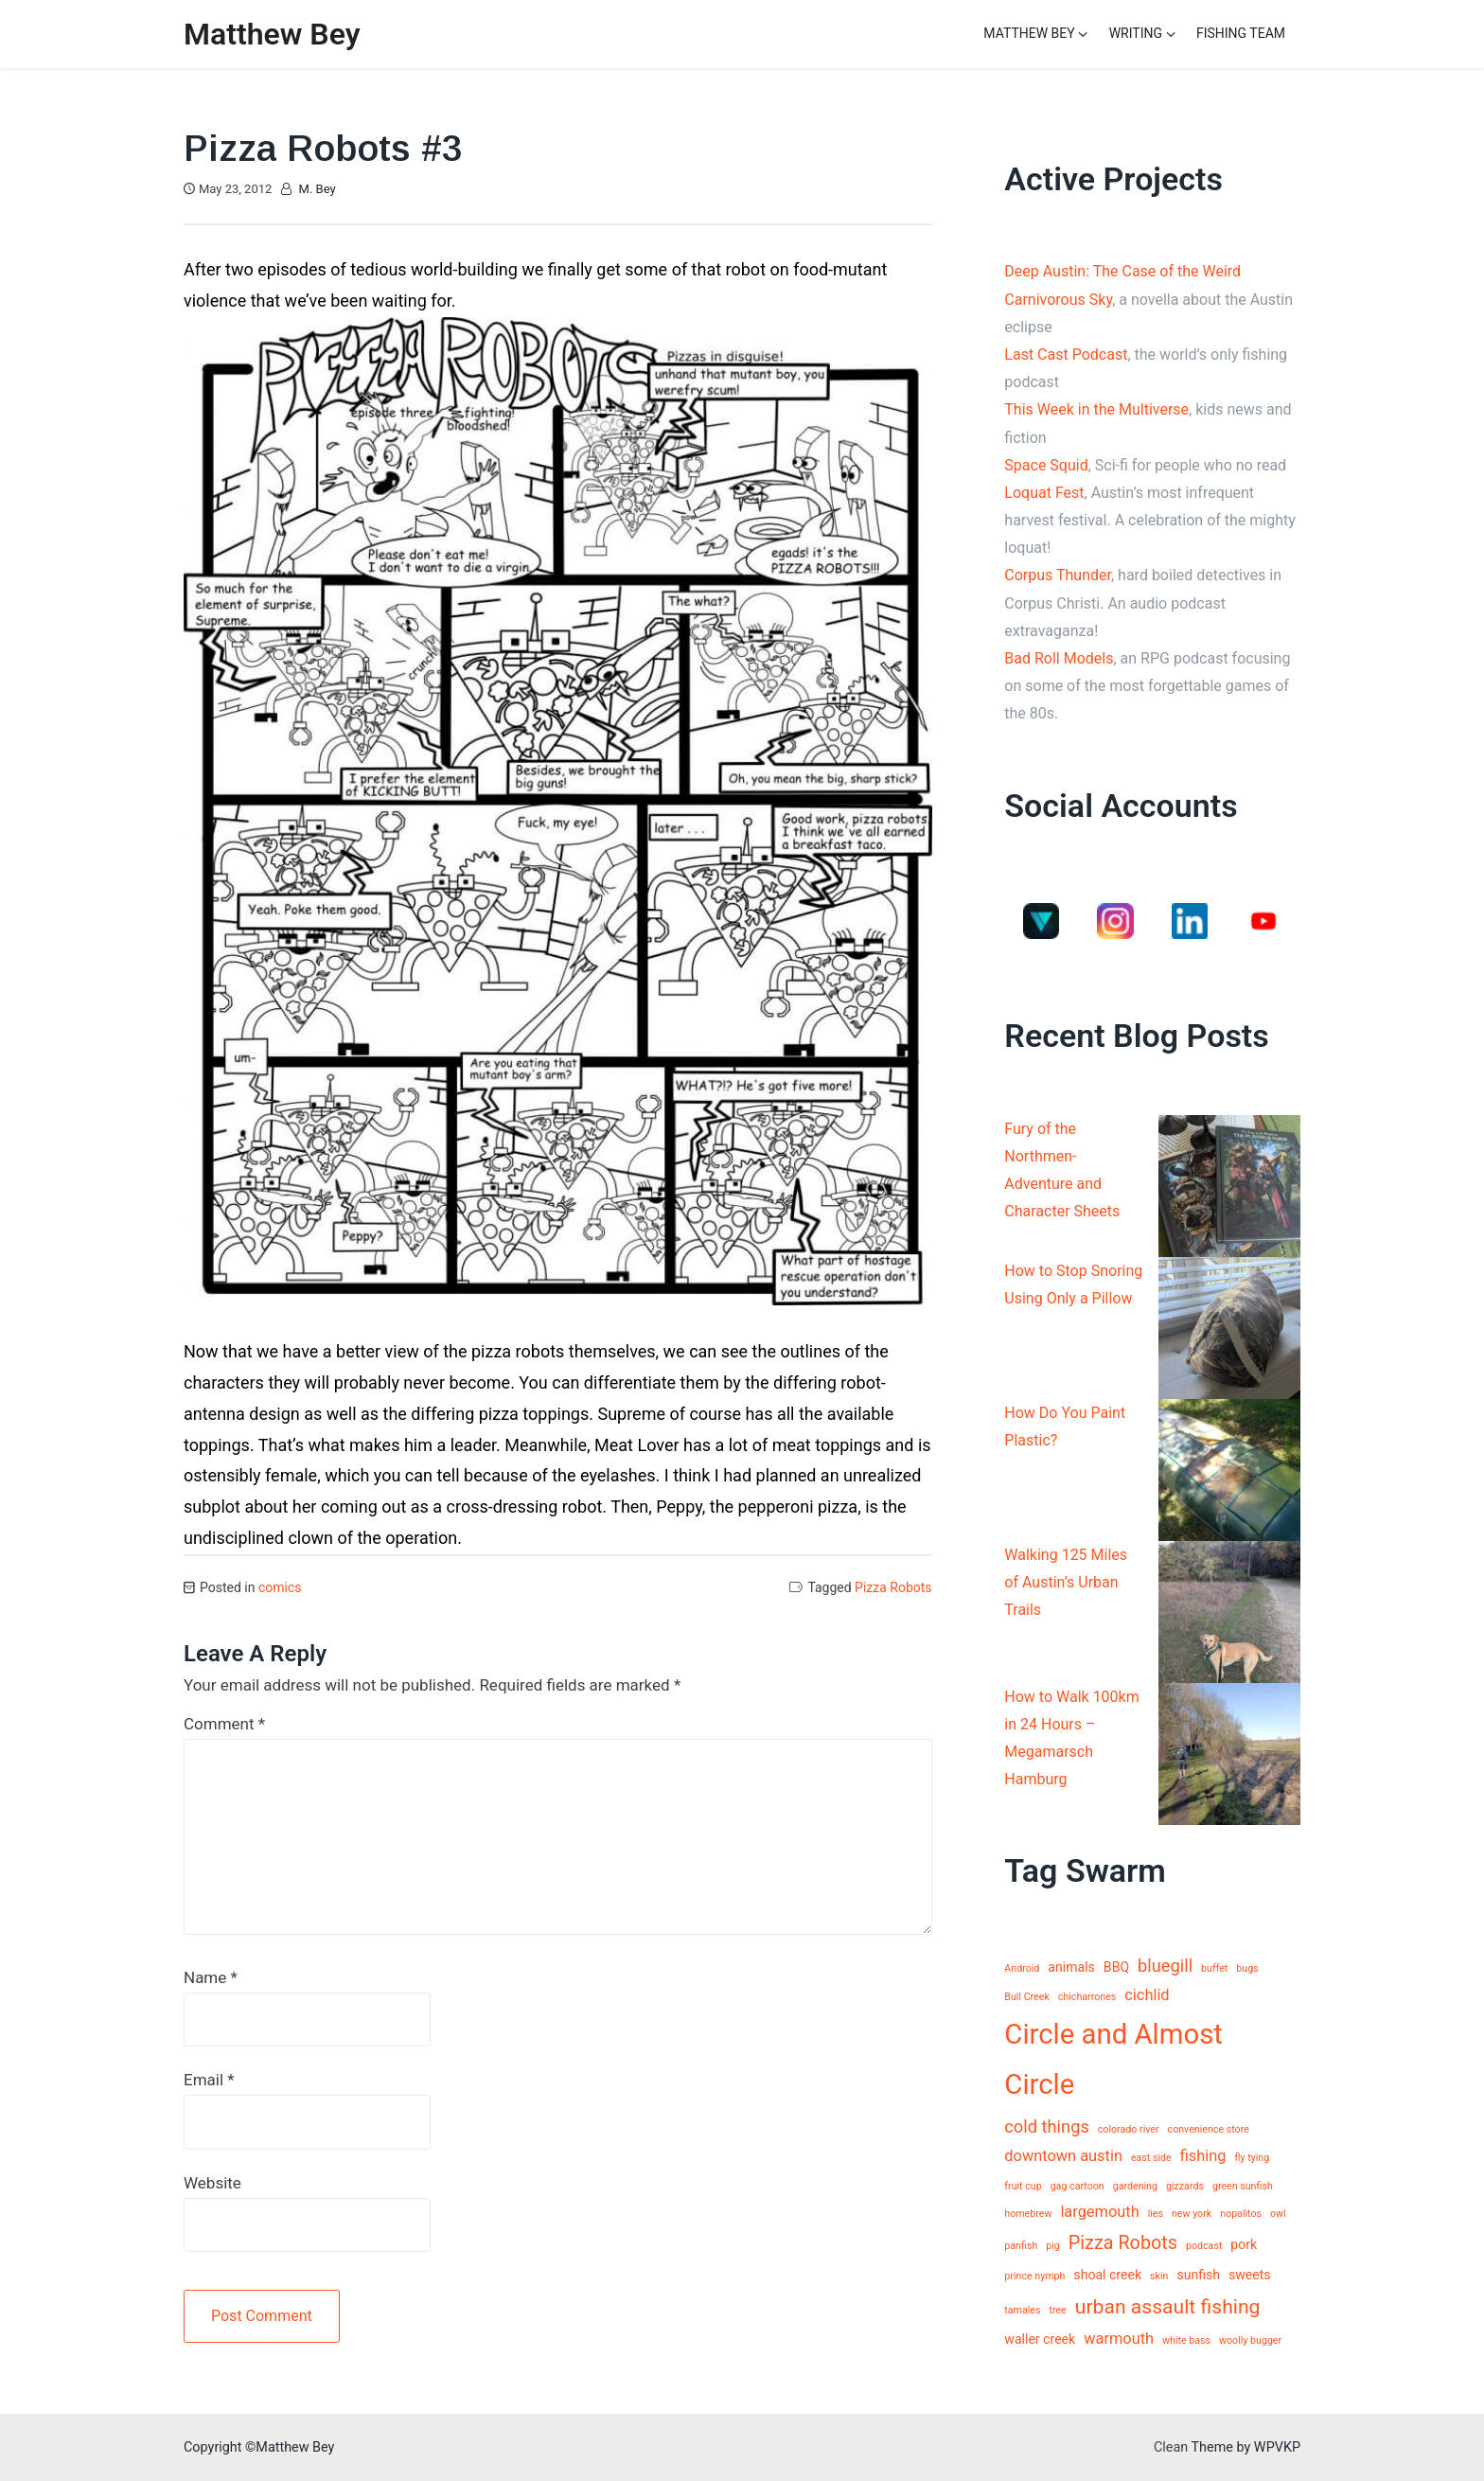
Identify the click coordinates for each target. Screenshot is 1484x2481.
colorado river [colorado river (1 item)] (1128, 2129)
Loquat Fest (1044, 493)
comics (280, 1587)
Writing (1135, 33)
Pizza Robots (893, 1587)
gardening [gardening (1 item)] (1135, 2186)
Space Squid (1045, 465)
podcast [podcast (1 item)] (1204, 2246)
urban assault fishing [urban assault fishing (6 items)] (1168, 2306)
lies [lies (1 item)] (1155, 2213)
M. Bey (317, 189)
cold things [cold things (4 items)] (1046, 2126)
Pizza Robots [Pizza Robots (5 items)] (1123, 2243)
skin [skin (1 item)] (1159, 2276)
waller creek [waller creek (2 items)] (1039, 2339)
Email (209, 2079)
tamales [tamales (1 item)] (1022, 2310)
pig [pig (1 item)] (1053, 2246)
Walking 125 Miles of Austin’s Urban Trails (1065, 1582)
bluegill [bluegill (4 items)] (1165, 1966)
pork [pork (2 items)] (1243, 2244)
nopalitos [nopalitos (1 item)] (1241, 2213)
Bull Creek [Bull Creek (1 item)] (1027, 1997)
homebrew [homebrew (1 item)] (1027, 2213)
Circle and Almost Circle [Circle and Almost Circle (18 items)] (1113, 2059)
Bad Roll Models (1058, 658)
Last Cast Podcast (1065, 354)
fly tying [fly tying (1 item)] (1251, 2158)
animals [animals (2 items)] (1071, 1967)
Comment (224, 1723)
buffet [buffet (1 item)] (1214, 1968)
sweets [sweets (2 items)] (1249, 2274)
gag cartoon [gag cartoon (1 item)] (1077, 2186)
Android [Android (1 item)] (1021, 1968)
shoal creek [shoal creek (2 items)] (1107, 2274)
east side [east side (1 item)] (1151, 2158)
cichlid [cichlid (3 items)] (1146, 1995)
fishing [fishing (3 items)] (1203, 2156)
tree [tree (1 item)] (1057, 2310)
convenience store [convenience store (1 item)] (1208, 2129)
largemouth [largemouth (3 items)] (1099, 2212)
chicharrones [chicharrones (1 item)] (1087, 1997)
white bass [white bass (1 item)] (1186, 2340)
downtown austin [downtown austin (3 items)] (1063, 2156)
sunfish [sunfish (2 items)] (1198, 2274)
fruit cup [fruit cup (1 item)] (1022, 2186)
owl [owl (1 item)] (1278, 2213)
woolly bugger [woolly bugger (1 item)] (1250, 2340)
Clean (1171, 2447)
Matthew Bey (272, 34)
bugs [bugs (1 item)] (1247, 1968)
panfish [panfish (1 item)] (1020, 2246)
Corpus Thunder (1057, 575)
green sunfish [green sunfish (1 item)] (1242, 2186)
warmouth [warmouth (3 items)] (1119, 2339)
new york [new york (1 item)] (1191, 2213)
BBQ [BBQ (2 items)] (1116, 1967)
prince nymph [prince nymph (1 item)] (1034, 2276)
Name (211, 1977)
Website (212, 2182)
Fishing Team (1240, 33)
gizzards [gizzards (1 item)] (1185, 2186)
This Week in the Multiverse (1096, 409)
